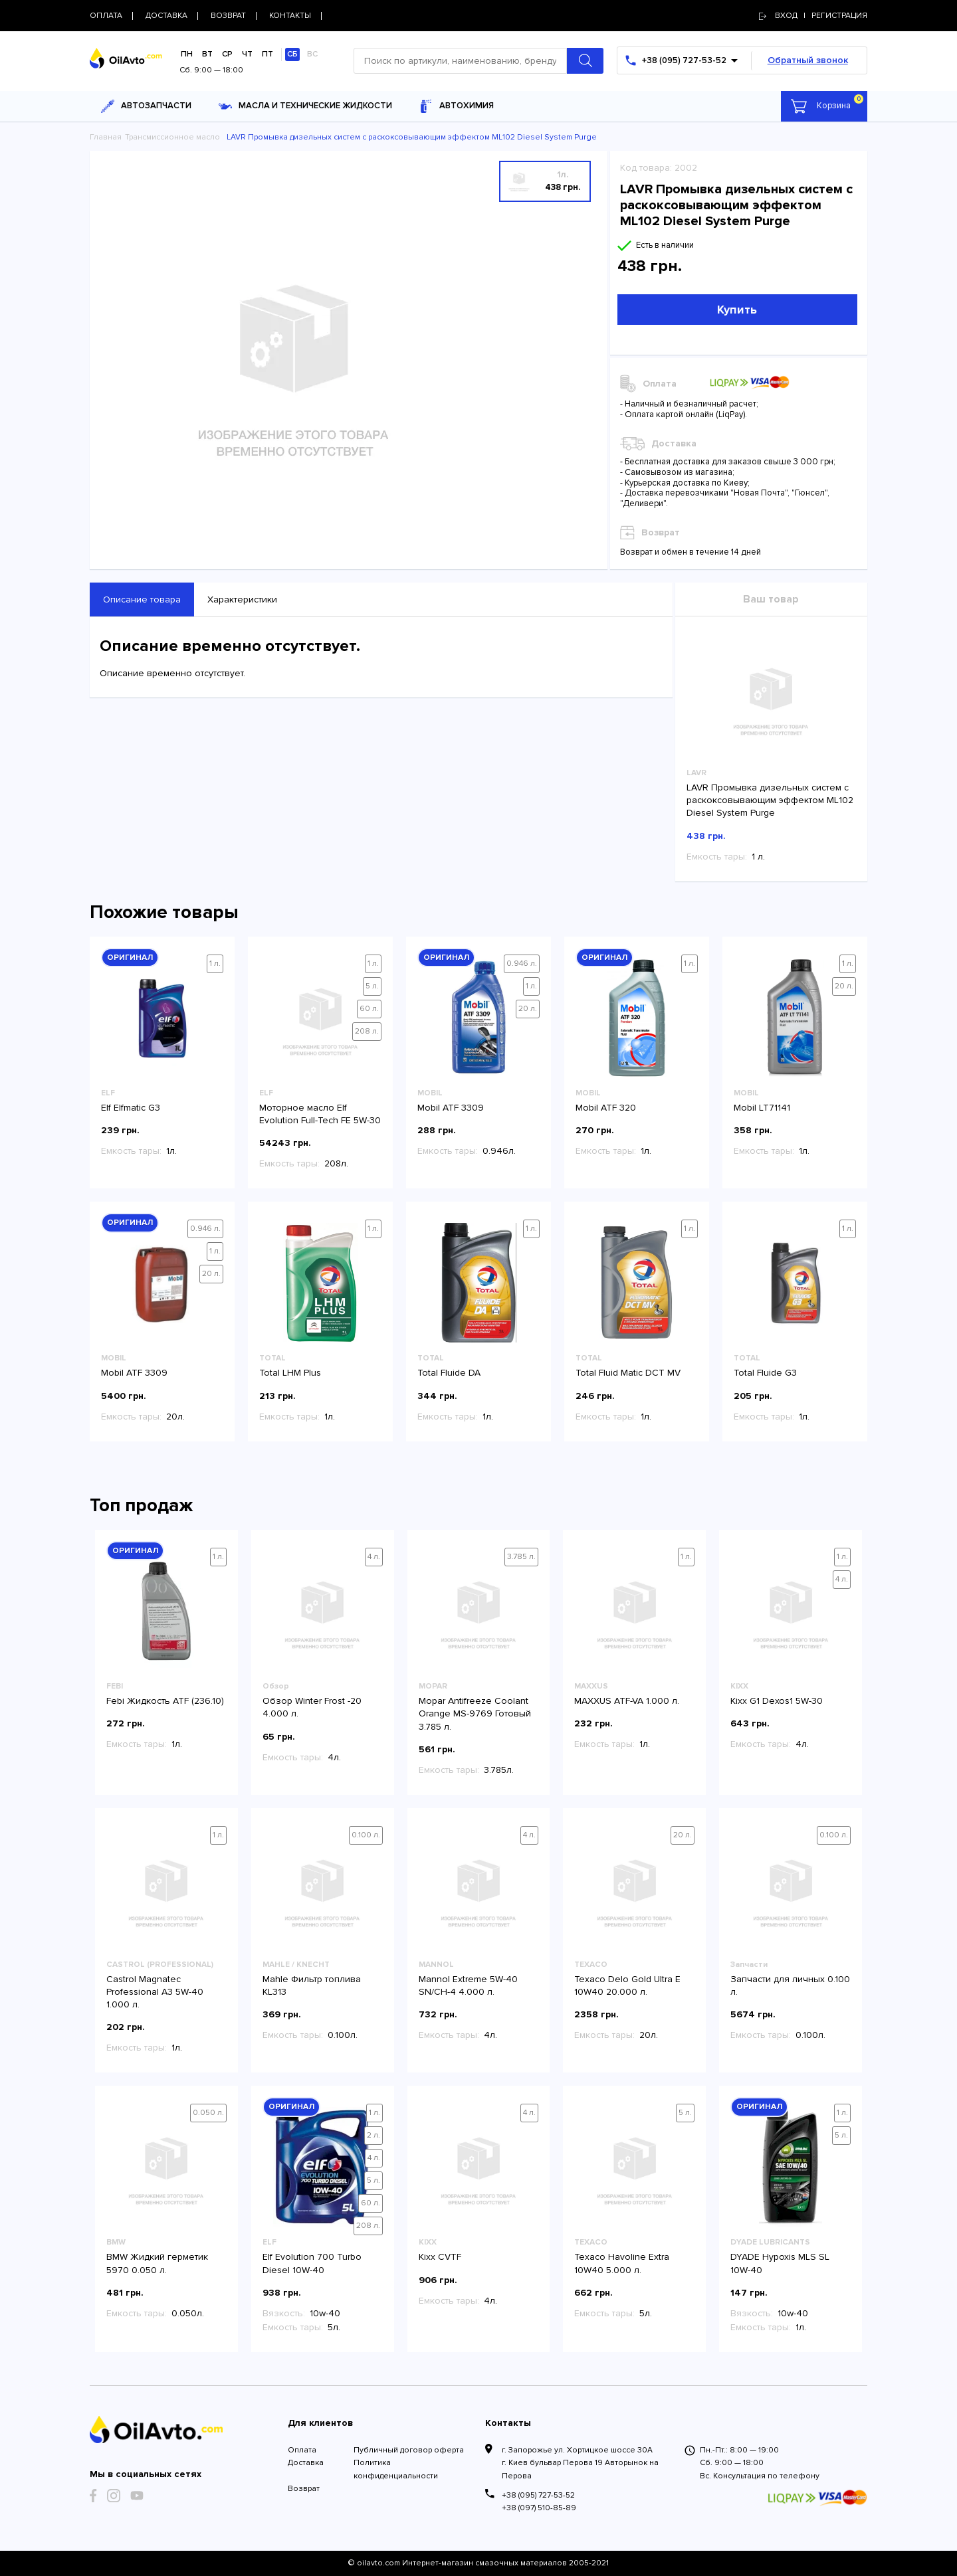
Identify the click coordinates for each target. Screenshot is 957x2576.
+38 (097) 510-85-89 (539, 2508)
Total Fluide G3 (765, 1372)
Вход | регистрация (813, 16)
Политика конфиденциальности (396, 2469)
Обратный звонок (808, 60)
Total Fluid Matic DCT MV (628, 1372)
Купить (737, 309)
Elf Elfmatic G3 (130, 1107)
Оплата (302, 2450)
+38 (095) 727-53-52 (538, 2495)
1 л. (215, 963)
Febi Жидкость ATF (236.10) (165, 1700)
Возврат (304, 2489)
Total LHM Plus (290, 1372)
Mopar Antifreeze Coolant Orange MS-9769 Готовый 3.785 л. (475, 1713)
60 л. (369, 1009)
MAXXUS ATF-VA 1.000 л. (626, 1700)
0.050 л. (208, 2113)
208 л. (367, 1031)
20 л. (527, 1009)
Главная (106, 137)
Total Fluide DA (448, 1372)
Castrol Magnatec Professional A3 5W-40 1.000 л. (154, 1992)
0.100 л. (366, 1835)
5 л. (372, 986)
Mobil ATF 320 (606, 1107)
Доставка (306, 2463)
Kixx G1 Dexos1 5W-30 (776, 1700)
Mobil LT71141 (762, 1107)
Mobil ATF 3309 (450, 1107)
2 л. (373, 2135)
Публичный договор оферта (409, 2450)
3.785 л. (521, 1557)
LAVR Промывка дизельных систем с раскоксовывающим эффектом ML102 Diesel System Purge (770, 800)
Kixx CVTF (440, 2256)
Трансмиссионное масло (172, 137)
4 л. (374, 1557)
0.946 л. (521, 963)
